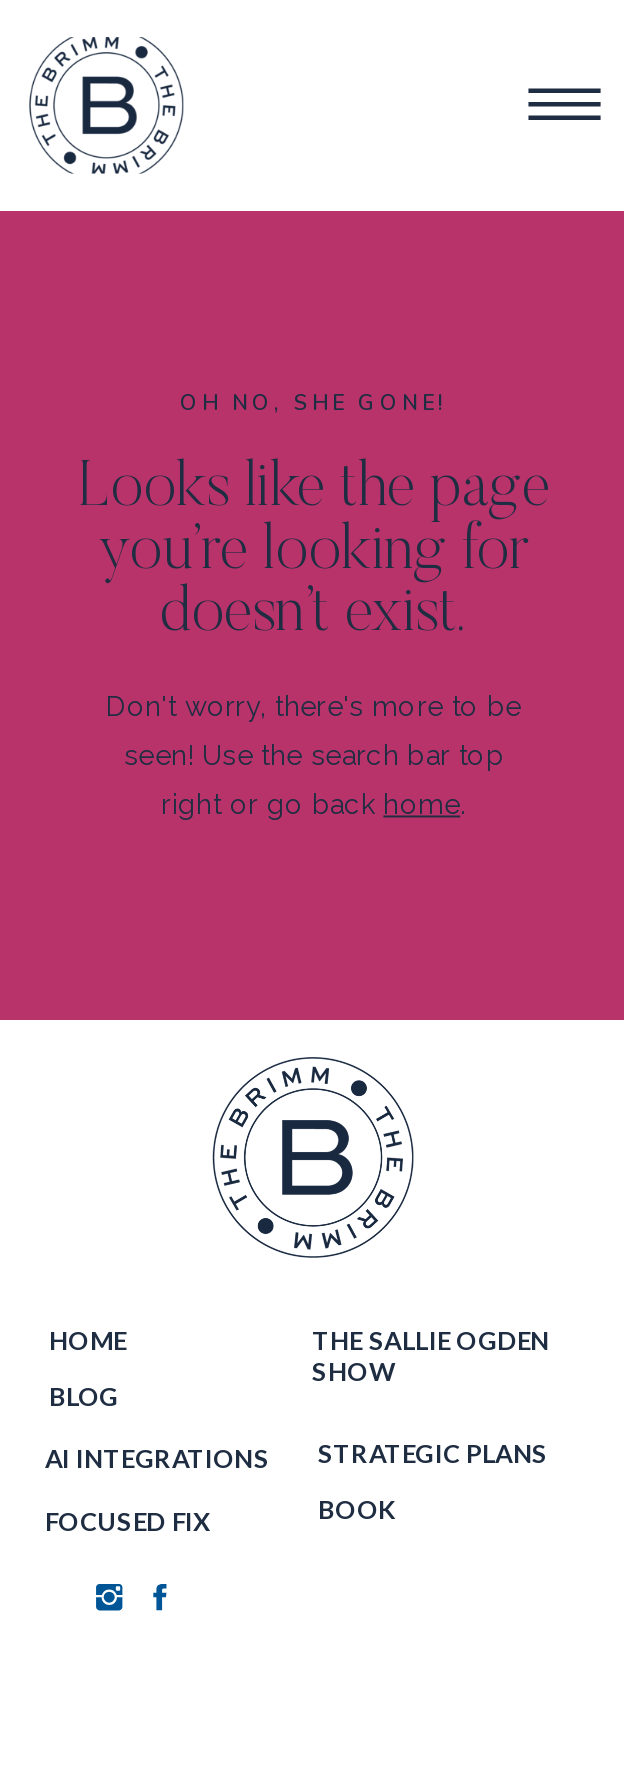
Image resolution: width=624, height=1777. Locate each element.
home (421, 804)
